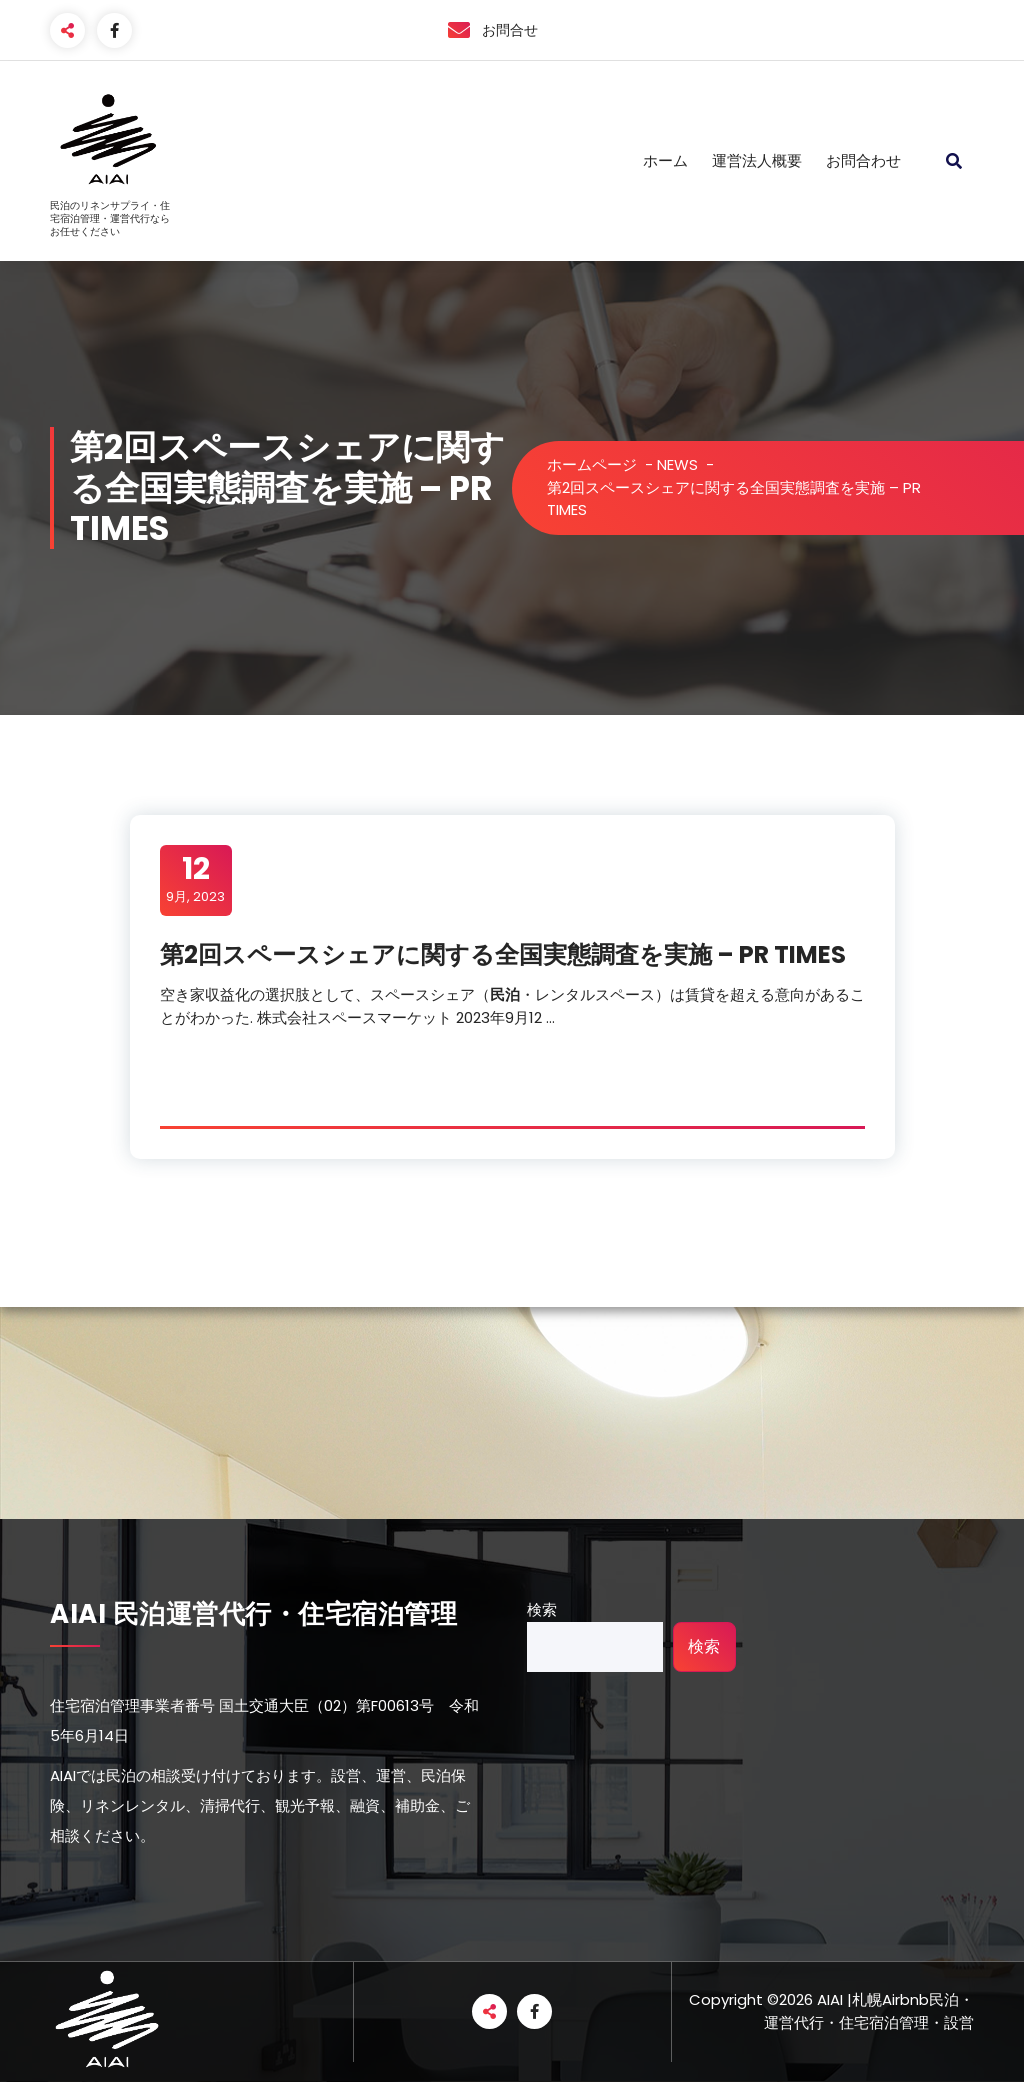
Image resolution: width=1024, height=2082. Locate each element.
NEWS (677, 464)
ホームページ (592, 464)
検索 (542, 1609)
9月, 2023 (195, 879)
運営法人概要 (757, 160)
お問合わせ (863, 160)
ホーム (665, 160)
